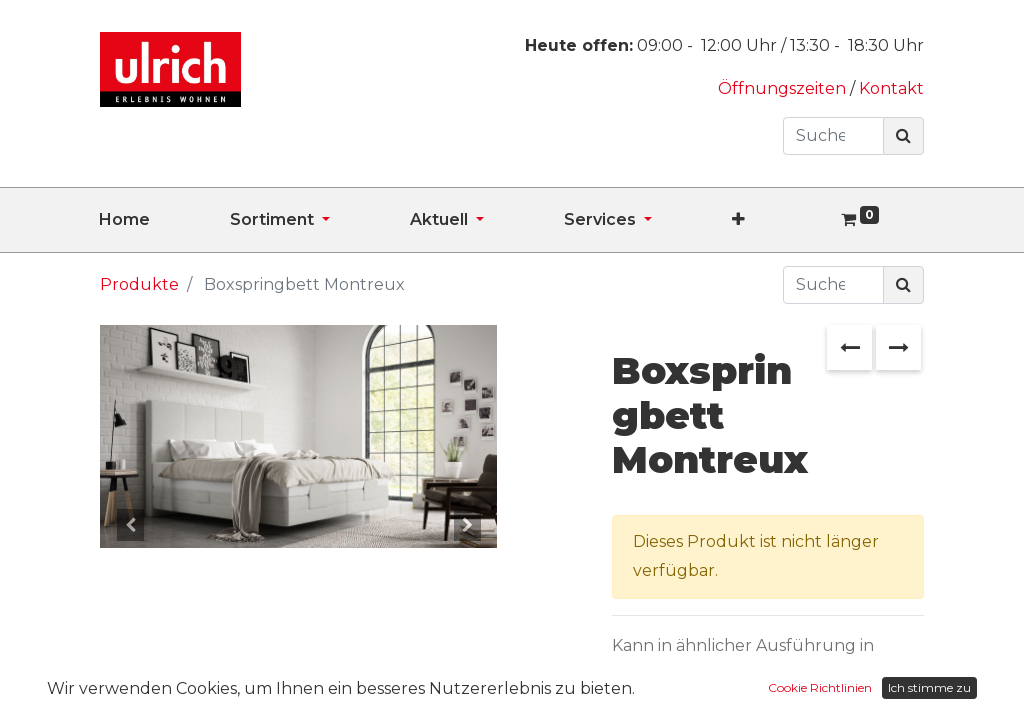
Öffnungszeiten (784, 88)
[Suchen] (903, 136)
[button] (778, 220)
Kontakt (891, 88)
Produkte (139, 284)
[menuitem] (164, 220)
